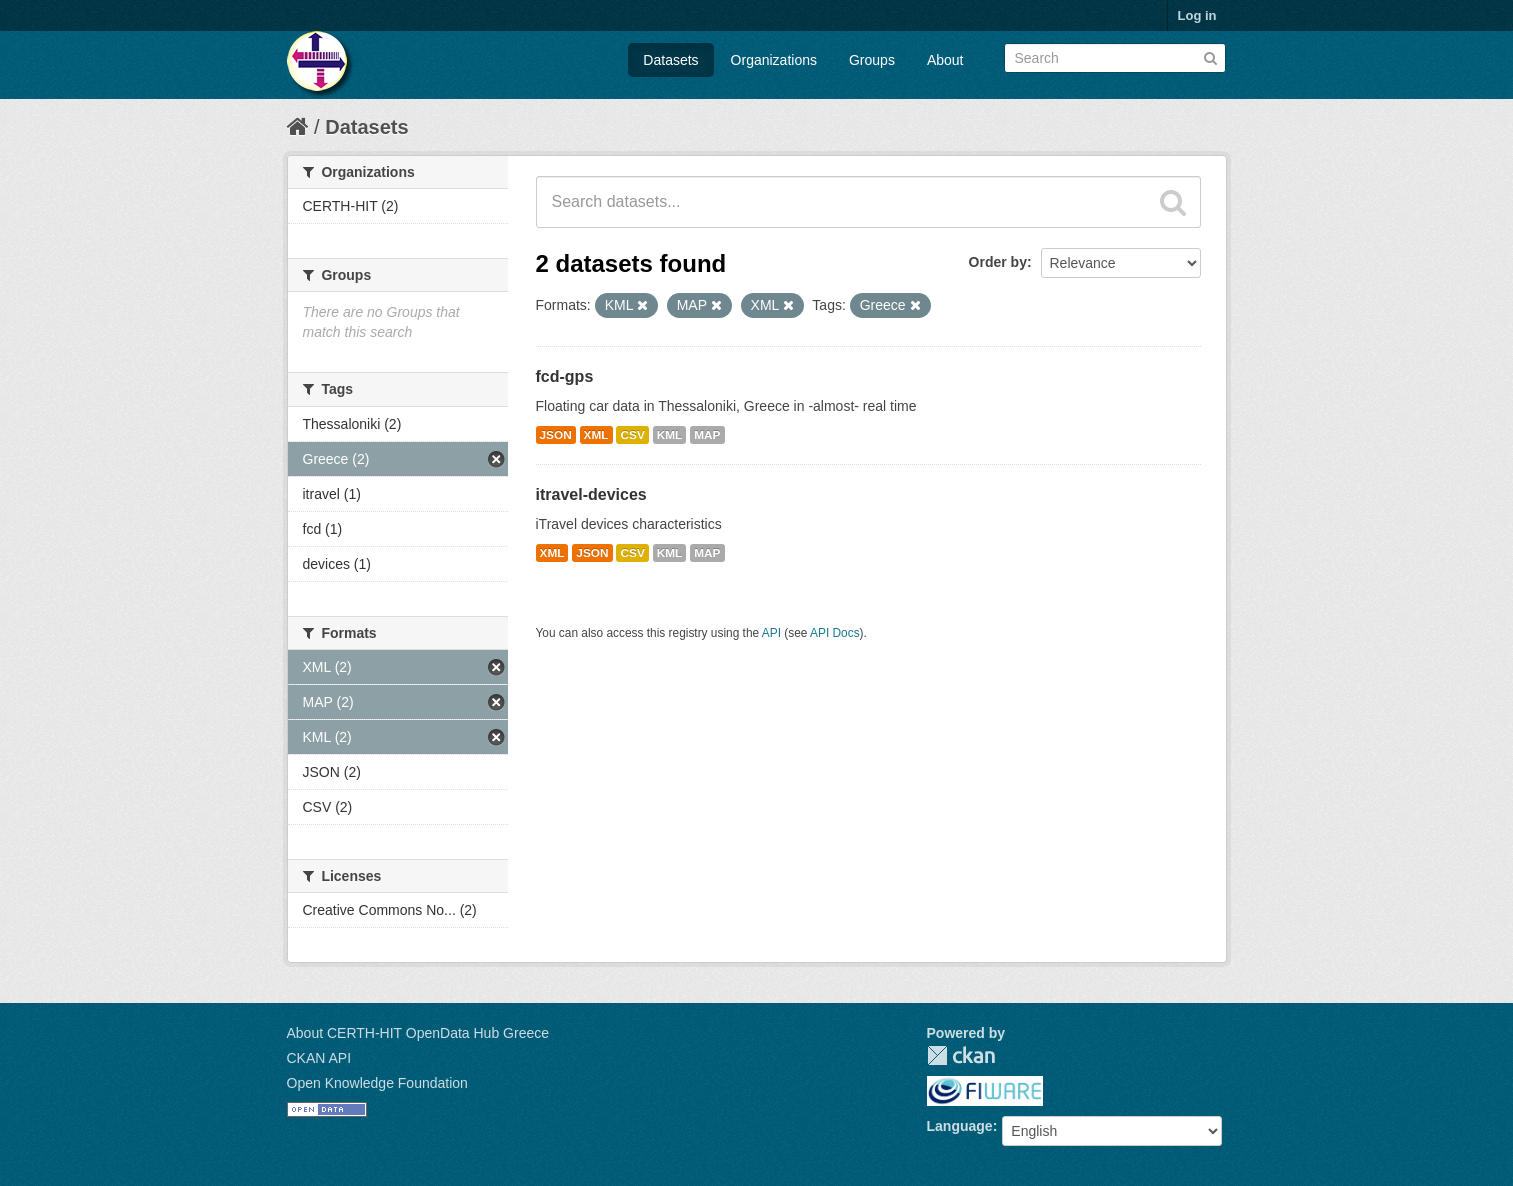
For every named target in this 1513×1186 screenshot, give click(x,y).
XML (596, 435)
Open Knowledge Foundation (377, 1083)
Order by (998, 262)
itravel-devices (591, 494)
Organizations (774, 60)
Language (960, 1126)
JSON (556, 435)
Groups (872, 60)
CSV (632, 435)
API (771, 633)
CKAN (961, 1055)
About (945, 60)
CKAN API (319, 1058)
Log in (1197, 15)
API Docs (835, 633)
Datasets (670, 60)
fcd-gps (565, 376)
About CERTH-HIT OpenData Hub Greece (418, 1033)
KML (670, 435)
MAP (707, 435)
